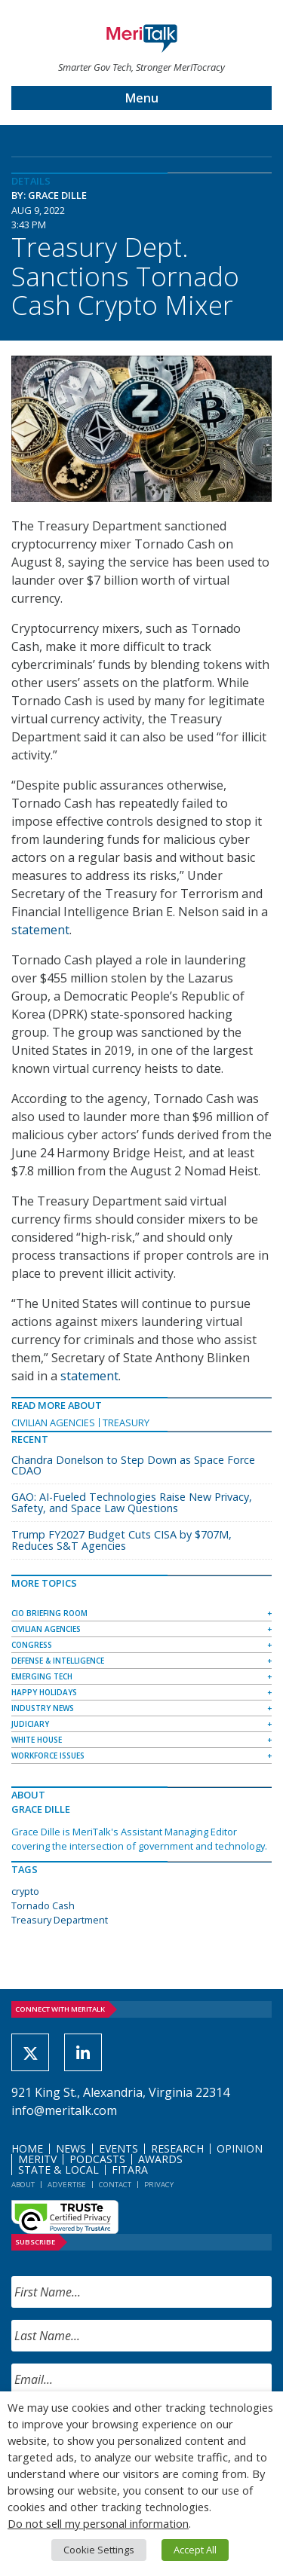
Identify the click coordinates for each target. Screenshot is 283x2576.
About (23, 2184)
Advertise (67, 2184)
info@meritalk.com (64, 2110)
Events (118, 2148)
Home (27, 2148)
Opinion (240, 2148)
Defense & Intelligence (57, 1660)
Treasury (126, 1422)
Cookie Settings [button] (98, 2549)
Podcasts (97, 2159)
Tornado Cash (43, 1905)
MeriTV (37, 2159)
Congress (31, 1644)
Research (177, 2148)
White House (36, 1739)
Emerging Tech (41, 1676)
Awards (160, 2159)
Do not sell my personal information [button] (98, 2523)
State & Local (58, 2169)
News (71, 2148)
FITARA (130, 2169)
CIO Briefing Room (49, 1613)
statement (40, 929)
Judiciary (30, 1724)
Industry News (42, 1708)
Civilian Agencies (53, 1422)
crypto (25, 1891)
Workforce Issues (48, 1755)
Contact (115, 2184)
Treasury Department (59, 1920)
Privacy (159, 2184)
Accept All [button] (195, 2549)
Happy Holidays (44, 1692)
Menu (141, 98)
